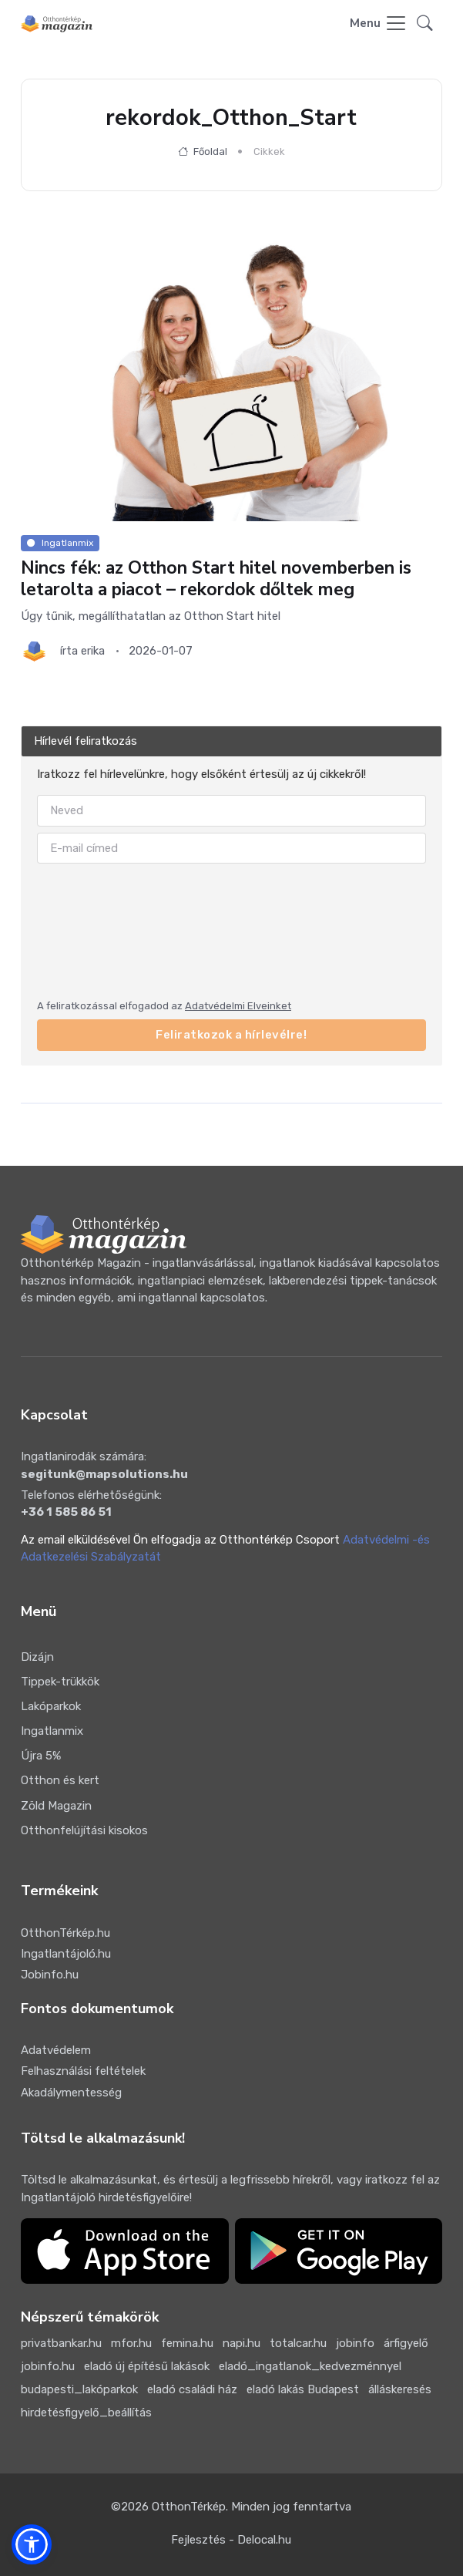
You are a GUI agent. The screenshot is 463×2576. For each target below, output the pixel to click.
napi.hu (241, 2343)
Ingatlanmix (52, 1731)
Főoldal (202, 151)
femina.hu (187, 2343)
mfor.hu (131, 2343)
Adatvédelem (56, 2050)
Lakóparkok (51, 1706)
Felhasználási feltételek (83, 2071)
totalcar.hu (298, 2343)
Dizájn (37, 1657)
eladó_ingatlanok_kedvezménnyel (310, 2366)
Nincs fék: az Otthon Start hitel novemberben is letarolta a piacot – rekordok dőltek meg (216, 578)
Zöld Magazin (56, 1806)
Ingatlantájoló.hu (66, 1954)
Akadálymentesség (71, 2093)
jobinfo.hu (48, 2366)
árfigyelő (406, 2343)
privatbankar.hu (61, 2343)
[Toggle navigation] (379, 24)
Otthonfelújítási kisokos (84, 1830)
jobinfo (355, 2343)
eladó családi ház (192, 2389)
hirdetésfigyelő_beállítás (86, 2412)
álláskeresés (399, 2389)
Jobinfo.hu (50, 1975)
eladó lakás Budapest (303, 2389)
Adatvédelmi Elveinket (238, 1006)
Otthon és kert (60, 1780)
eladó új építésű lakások (147, 2366)
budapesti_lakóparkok (79, 2389)
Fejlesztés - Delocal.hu (231, 2540)
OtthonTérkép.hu (65, 1933)
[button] (425, 24)
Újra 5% (41, 1756)
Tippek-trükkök (60, 1682)
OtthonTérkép (189, 2507)
